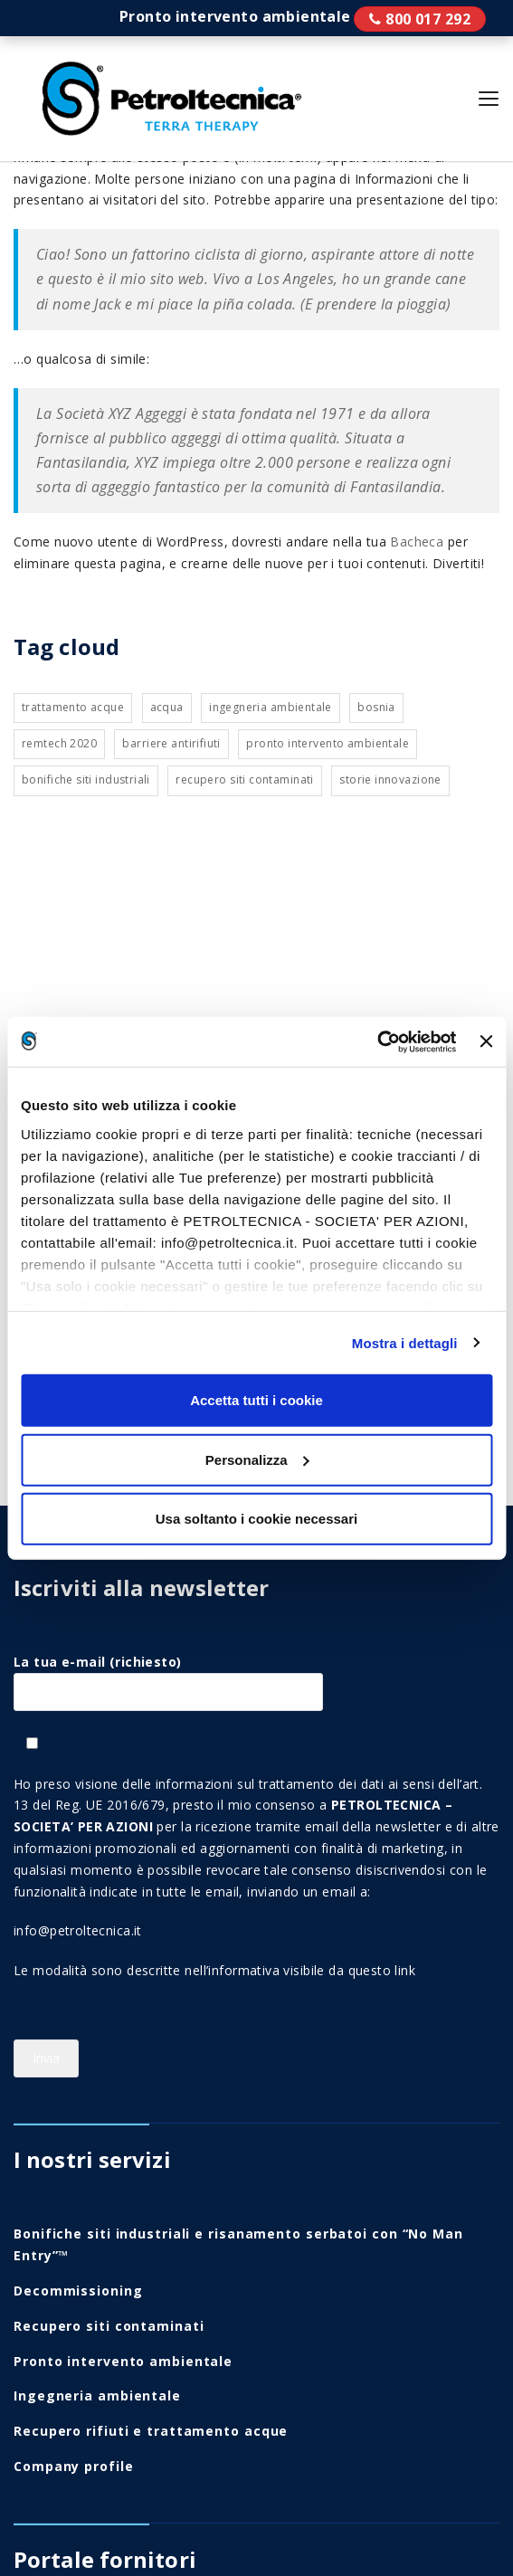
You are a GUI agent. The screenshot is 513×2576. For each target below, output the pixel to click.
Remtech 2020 (59, 743)
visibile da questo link (349, 1970)
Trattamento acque (73, 707)
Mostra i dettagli (405, 1342)
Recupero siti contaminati (245, 779)
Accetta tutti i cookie (256, 1400)
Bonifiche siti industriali (86, 779)
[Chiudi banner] (486, 1041)
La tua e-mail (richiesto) (168, 1676)
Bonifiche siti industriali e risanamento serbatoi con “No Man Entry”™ (238, 2244)
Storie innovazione (390, 779)
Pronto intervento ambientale (420, 19)
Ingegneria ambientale (270, 707)
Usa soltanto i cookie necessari (256, 1518)
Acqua (167, 707)
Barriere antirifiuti (171, 743)
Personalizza (257, 1459)
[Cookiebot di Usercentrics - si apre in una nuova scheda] (378, 1041)
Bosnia (376, 707)
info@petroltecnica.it (78, 1930)
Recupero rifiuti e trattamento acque (151, 2430)
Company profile (74, 2466)
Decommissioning (78, 2290)
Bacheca (416, 541)
